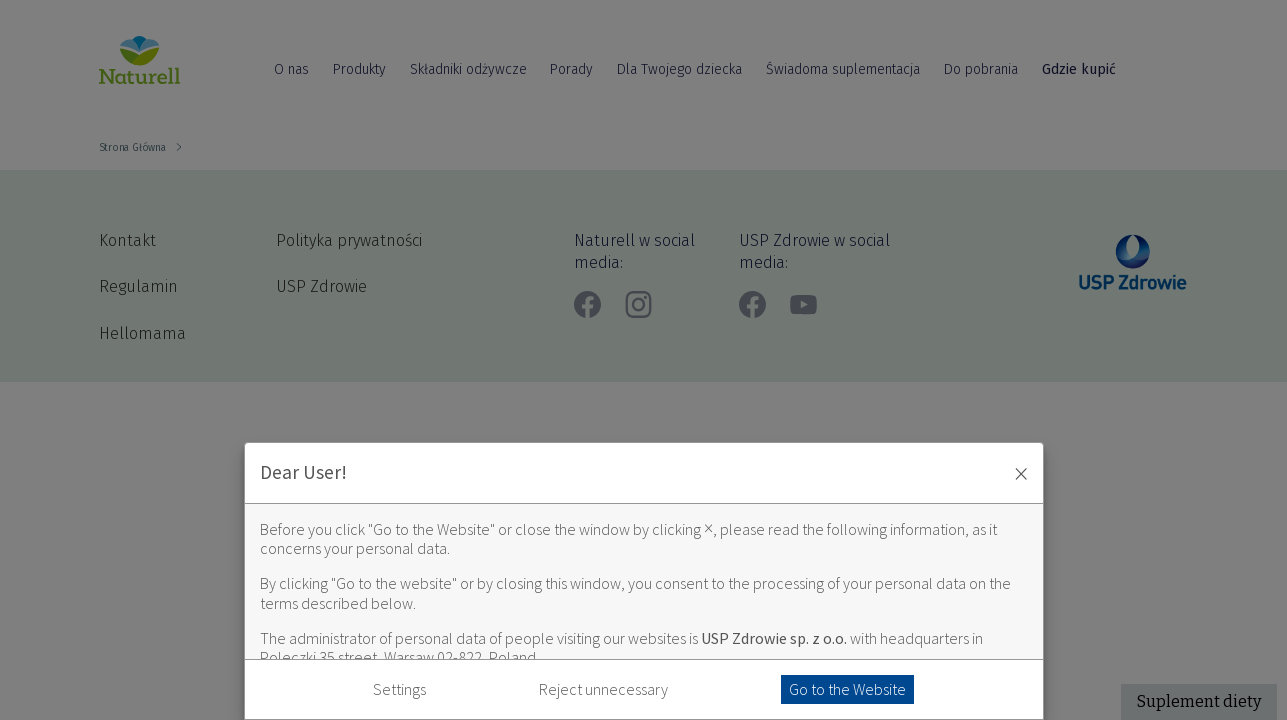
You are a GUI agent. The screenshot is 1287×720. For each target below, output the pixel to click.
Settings (399, 689)
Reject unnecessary (603, 689)
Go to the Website (847, 689)
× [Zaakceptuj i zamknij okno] (1021, 473)
